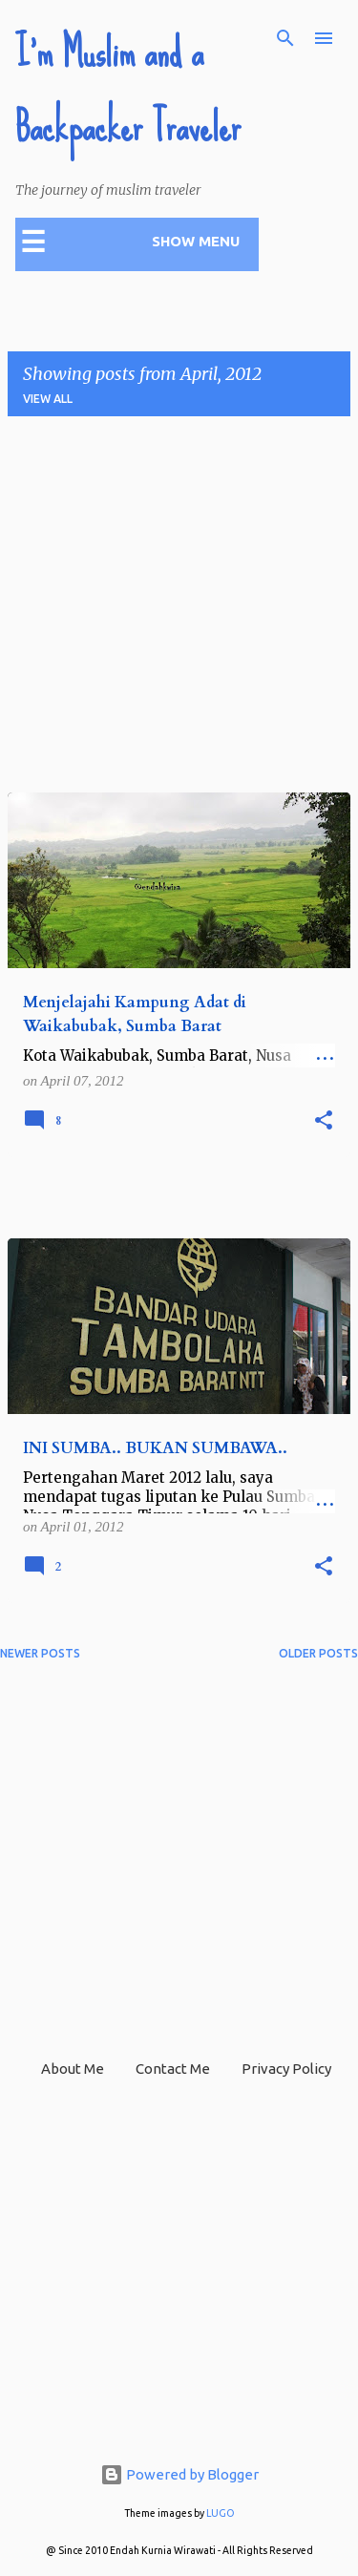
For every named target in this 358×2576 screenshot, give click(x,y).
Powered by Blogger (179, 2474)
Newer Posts (40, 1653)
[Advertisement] (179, 611)
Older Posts (318, 1653)
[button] (323, 1121)
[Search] (285, 38)
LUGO (220, 2513)
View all (48, 398)
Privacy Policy (286, 2068)
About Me (72, 2068)
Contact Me (173, 2068)
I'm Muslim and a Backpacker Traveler (128, 89)
